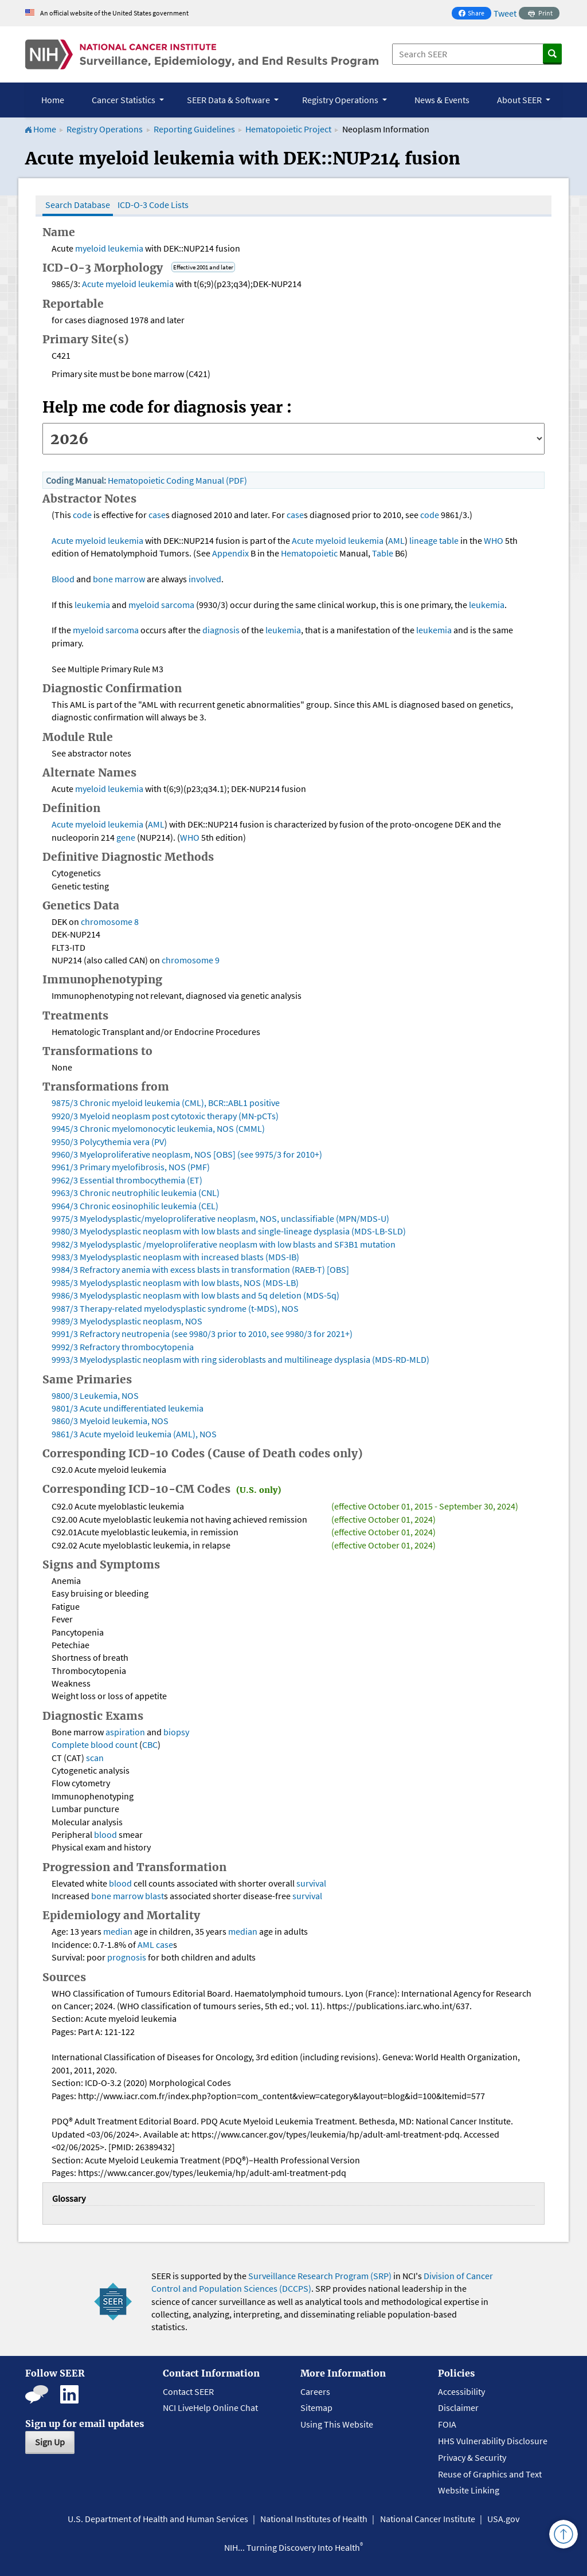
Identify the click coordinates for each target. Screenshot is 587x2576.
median (117, 1931)
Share (474, 14)
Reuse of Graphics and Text (490, 2474)
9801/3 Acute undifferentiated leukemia (128, 1408)
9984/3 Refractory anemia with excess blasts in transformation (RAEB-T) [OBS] (200, 1269)
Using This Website (336, 2424)
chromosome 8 (110, 921)
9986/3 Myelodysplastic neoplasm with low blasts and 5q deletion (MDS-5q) (195, 1295)
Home (52, 99)
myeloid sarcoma (161, 604)
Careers (315, 2391)
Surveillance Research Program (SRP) (320, 2275)
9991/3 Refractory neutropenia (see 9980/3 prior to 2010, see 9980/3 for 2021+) (202, 1333)
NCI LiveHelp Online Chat (210, 2407)
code (82, 514)
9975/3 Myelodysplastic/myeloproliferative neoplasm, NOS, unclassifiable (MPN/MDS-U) (220, 1218)
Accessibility (461, 2391)
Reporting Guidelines (194, 129)
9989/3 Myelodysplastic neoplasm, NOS (127, 1321)
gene (125, 837)
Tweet (505, 13)
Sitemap (316, 2407)
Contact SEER (188, 2391)
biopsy (176, 1732)
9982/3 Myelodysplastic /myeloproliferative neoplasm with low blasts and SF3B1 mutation (224, 1244)
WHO (493, 540)
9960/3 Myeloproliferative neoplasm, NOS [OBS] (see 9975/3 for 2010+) (187, 1154)
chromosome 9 (191, 960)
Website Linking (468, 2490)
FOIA (447, 2424)
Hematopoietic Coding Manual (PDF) (177, 480)
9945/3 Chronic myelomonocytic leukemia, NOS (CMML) (158, 1128)
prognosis (126, 1957)
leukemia (125, 248)
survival (311, 1883)
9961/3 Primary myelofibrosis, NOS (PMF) (131, 1167)
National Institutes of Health (313, 2518)
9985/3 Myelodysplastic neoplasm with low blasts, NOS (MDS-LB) (175, 1282)
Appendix (230, 553)
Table (382, 553)
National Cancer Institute (427, 2518)
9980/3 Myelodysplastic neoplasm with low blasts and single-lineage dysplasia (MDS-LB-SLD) (229, 1231)
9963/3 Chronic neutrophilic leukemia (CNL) (136, 1192)
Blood (63, 579)
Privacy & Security (472, 2457)
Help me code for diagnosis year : (167, 407)
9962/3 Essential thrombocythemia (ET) (127, 1180)
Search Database (77, 204)
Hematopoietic (309, 553)
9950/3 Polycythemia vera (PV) (109, 1141)
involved (205, 579)
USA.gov (503, 2518)
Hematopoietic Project (289, 129)
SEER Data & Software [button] (229, 99)
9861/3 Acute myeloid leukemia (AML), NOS (134, 1434)
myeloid (90, 248)
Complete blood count (95, 1744)
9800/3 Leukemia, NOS (95, 1395)
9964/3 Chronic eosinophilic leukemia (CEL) (135, 1205)
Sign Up (50, 2442)
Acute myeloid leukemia (128, 283)
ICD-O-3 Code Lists (153, 204)
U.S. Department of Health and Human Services (158, 2518)
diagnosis (221, 630)
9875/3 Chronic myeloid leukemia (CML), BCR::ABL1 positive (166, 1102)
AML (396, 540)
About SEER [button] (520, 99)
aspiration (125, 1732)
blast (154, 1895)
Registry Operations (104, 129)
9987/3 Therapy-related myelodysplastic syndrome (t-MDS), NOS (175, 1308)
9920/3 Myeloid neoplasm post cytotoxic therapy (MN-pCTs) (165, 1116)
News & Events (441, 99)
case (157, 514)
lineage (423, 540)
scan (95, 1757)
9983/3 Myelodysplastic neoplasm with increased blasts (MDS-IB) (175, 1256)
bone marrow (119, 579)
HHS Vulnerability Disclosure (492, 2440)
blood (105, 1834)
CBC (150, 1744)
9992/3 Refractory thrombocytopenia (123, 1346)
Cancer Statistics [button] (124, 99)
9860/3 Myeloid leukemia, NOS (110, 1420)
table (449, 540)
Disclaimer (458, 2407)
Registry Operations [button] (341, 99)
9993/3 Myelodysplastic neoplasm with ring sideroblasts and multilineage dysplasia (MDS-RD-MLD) (240, 1359)
